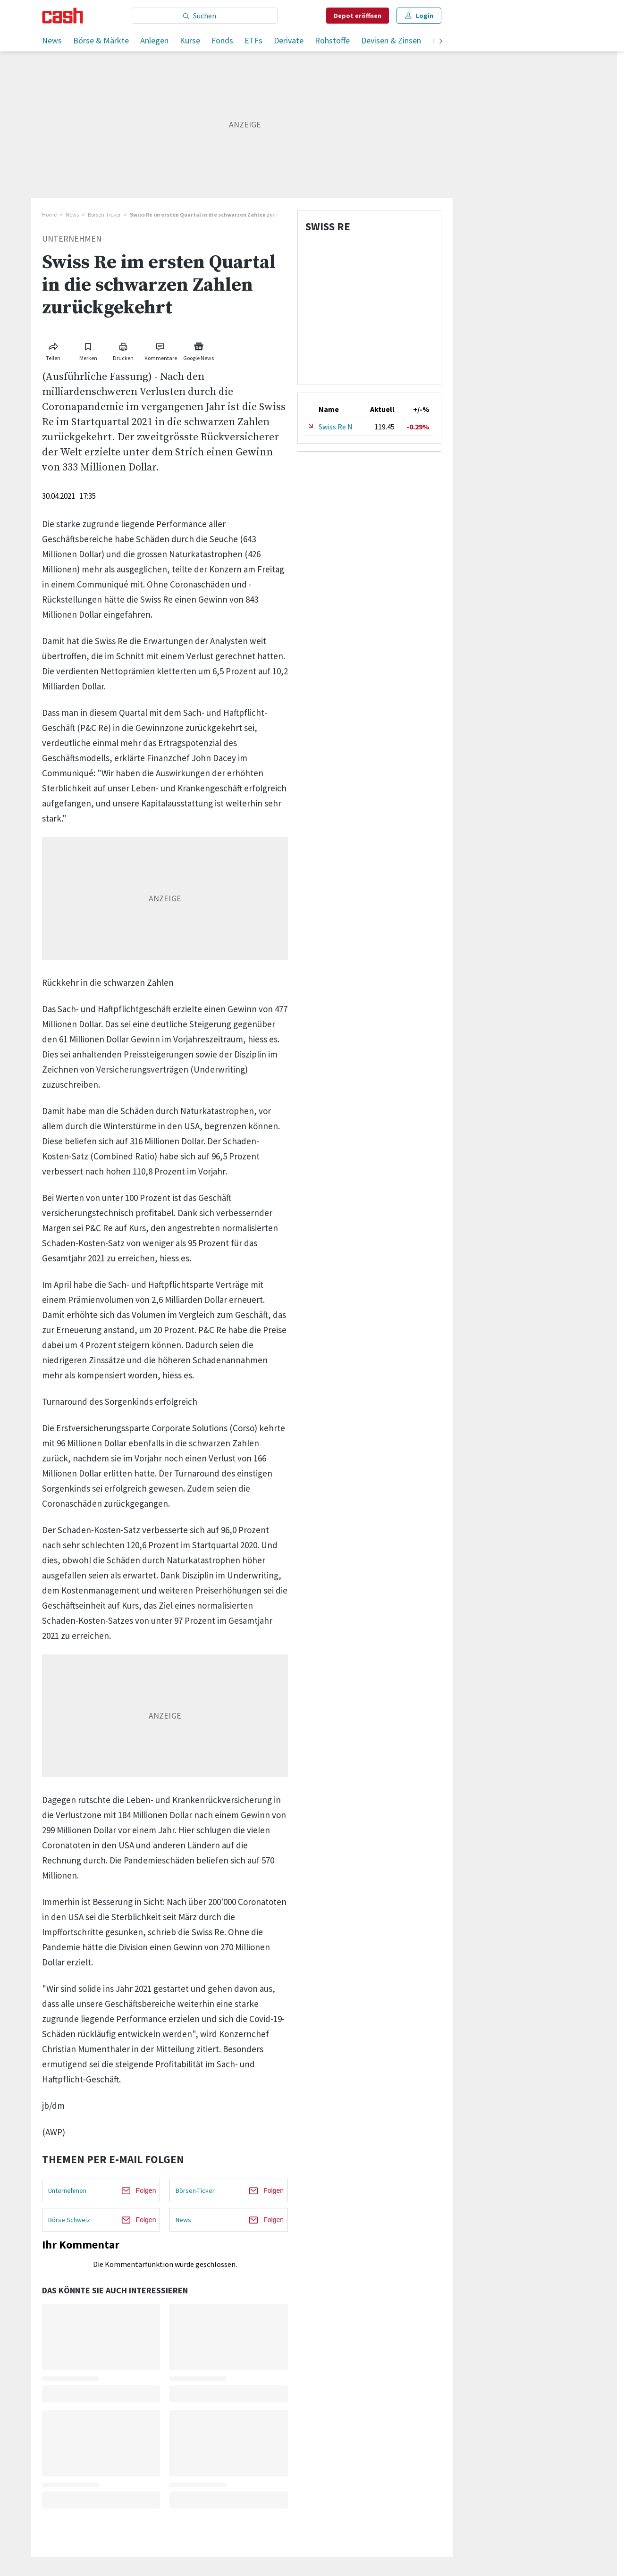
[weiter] (441, 42)
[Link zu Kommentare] (161, 350)
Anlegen (154, 40)
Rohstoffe (332, 40)
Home (49, 214)
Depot (357, 15)
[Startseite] (62, 16)
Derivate (289, 40)
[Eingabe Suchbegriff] (205, 16)
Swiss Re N (336, 426)
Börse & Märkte (101, 40)
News (52, 40)
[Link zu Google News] (199, 350)
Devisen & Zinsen (391, 40)
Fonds (222, 40)
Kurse (190, 40)
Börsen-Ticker (104, 214)
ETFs (253, 40)
